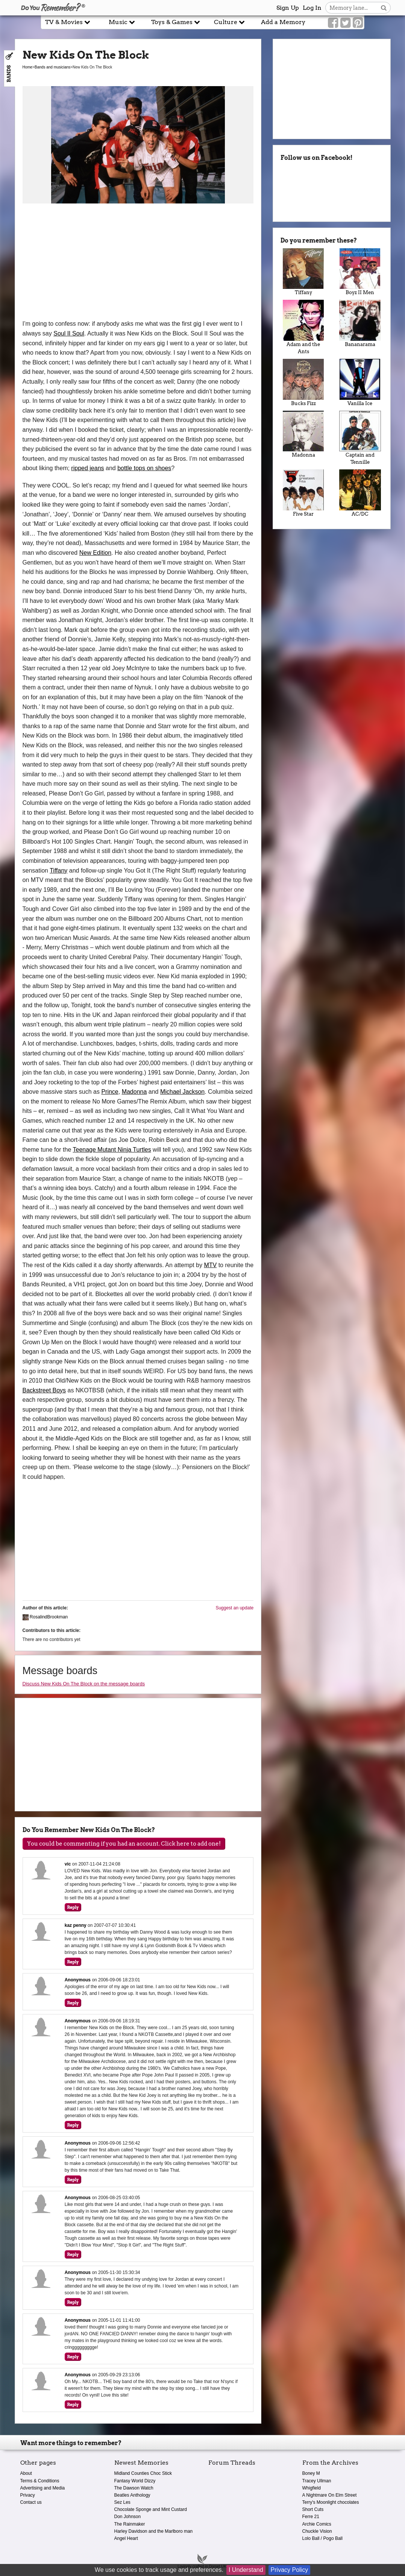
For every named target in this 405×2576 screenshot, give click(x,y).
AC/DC (360, 493)
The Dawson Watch (133, 2488)
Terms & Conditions (39, 2480)
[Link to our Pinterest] (358, 23)
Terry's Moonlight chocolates (330, 2502)
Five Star (303, 493)
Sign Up (287, 7)
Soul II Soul (68, 333)
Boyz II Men (360, 272)
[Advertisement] (138, 262)
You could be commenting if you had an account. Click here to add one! (124, 1843)
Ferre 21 (310, 2516)
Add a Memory (283, 22)
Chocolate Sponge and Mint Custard (150, 2509)
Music (122, 22)
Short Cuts (313, 2509)
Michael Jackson (182, 1091)
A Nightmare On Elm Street (329, 2495)
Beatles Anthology (132, 2495)
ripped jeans (87, 468)
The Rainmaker (129, 2524)
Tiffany (58, 870)
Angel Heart (126, 2538)
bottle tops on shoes (144, 468)
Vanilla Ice (360, 382)
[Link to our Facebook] (333, 23)
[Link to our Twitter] (345, 23)
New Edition (95, 553)
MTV (210, 1265)
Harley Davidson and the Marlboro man (153, 2531)
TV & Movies (67, 22)
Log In (312, 7)
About (26, 2473)
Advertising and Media (42, 2488)
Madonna (134, 1091)
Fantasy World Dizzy (135, 2480)
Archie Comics (316, 2524)
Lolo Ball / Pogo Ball (322, 2538)
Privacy (27, 2495)
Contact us (31, 2502)
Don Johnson (127, 2516)
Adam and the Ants (303, 327)
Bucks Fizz (303, 382)
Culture (229, 22)
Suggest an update (234, 1608)
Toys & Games (175, 22)
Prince (109, 1091)
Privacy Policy (289, 2570)
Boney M (311, 2473)
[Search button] (384, 7)
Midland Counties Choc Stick (143, 2473)
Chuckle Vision (317, 2531)
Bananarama (360, 323)
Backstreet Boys (44, 1390)
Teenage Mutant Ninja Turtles (112, 1149)
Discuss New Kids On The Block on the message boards (84, 1683)
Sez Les (122, 2502)
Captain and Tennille (360, 438)
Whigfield (311, 2488)
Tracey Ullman (316, 2480)
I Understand (246, 2570)
